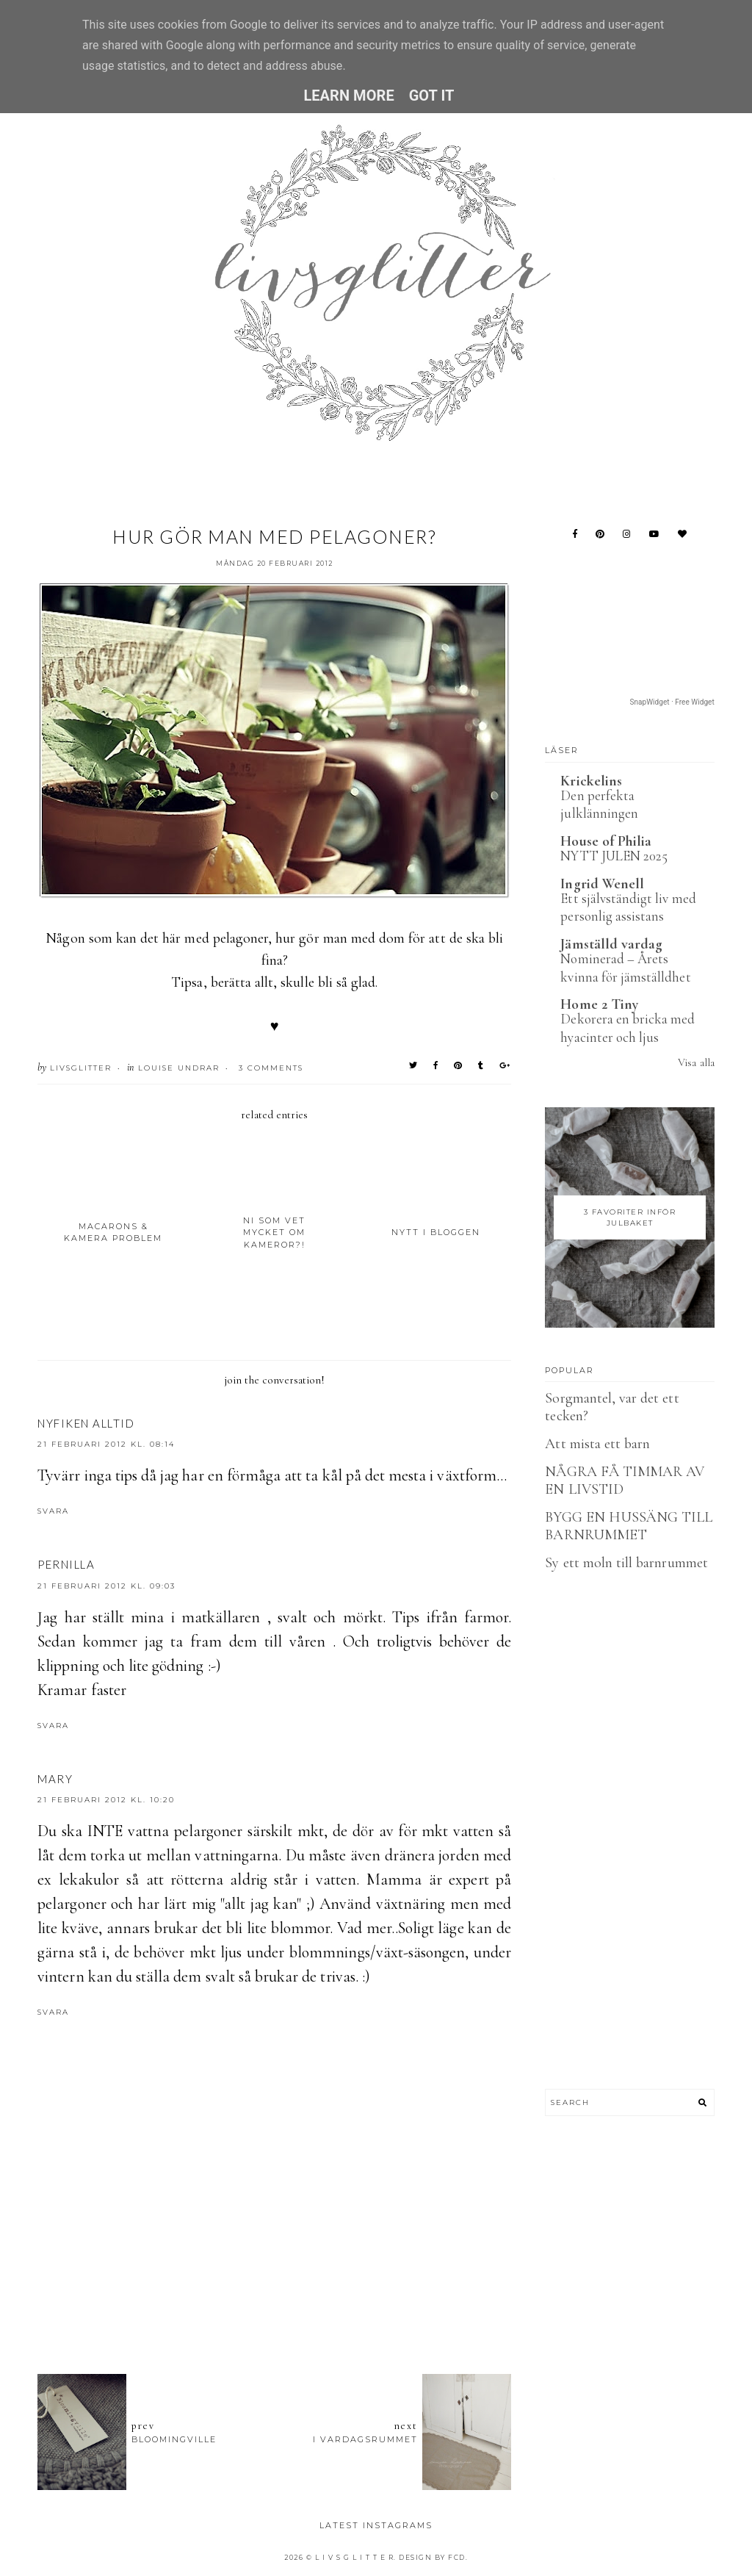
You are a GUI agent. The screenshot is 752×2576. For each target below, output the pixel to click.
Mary (55, 1778)
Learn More (348, 95)
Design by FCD (432, 2557)
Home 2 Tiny (599, 1004)
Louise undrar (179, 1068)
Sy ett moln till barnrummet (626, 1563)
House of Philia (605, 841)
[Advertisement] (304, 2282)
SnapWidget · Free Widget (671, 702)
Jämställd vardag (611, 944)
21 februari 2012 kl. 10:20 (106, 1800)
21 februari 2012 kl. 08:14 (106, 1444)
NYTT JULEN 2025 (614, 855)
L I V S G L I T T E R (354, 2557)
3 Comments (271, 1068)
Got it (432, 95)
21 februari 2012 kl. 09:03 (106, 1586)
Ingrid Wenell (602, 884)
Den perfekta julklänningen (599, 804)
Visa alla (696, 1062)
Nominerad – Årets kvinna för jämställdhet (625, 967)
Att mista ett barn (597, 1444)
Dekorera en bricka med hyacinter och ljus (627, 1028)
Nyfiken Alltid (85, 1423)
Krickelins (591, 781)
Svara (53, 1511)
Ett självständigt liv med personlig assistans (627, 907)
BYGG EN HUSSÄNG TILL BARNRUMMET (628, 1526)
